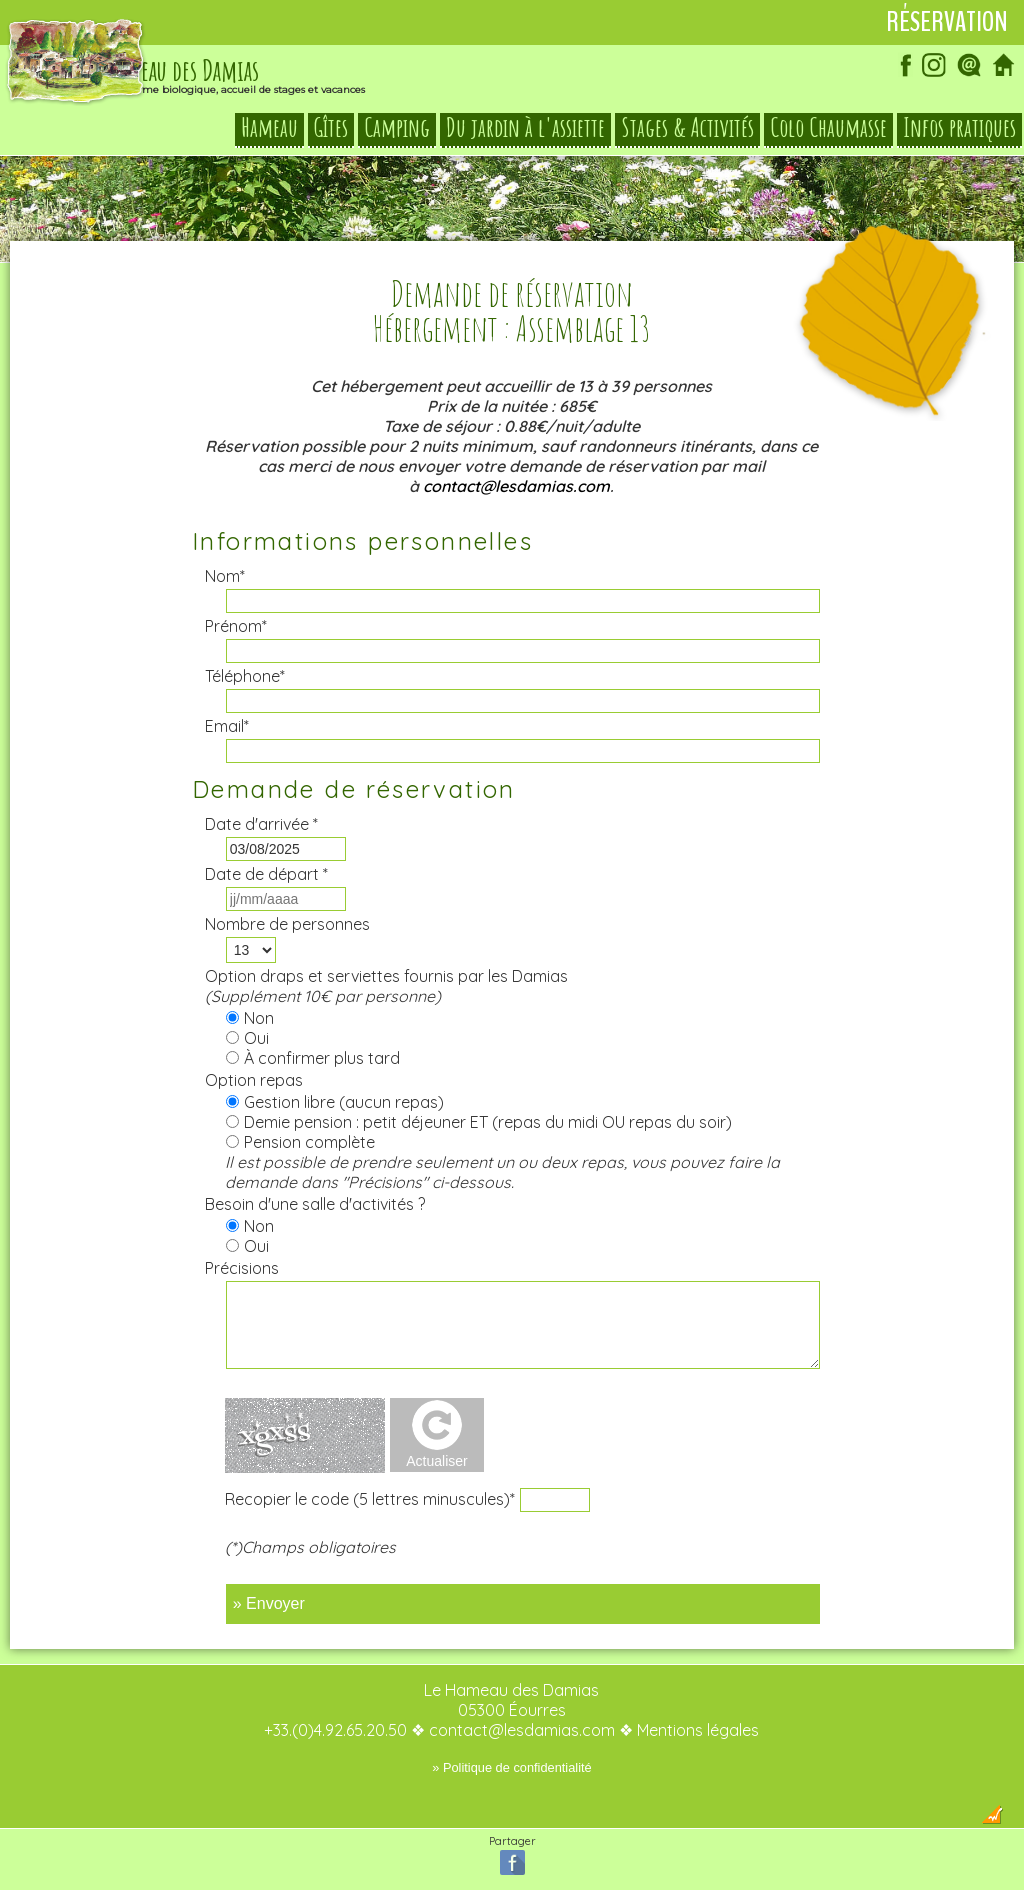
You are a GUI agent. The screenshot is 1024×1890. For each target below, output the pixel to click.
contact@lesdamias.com (516, 486)
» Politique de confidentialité (511, 1767)
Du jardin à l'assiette (525, 128)
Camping (397, 128)
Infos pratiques (959, 128)
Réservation (947, 22)
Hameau (269, 128)
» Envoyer (269, 1603)
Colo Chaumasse (828, 128)
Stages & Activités (687, 128)
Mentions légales (698, 1730)
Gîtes (331, 128)
